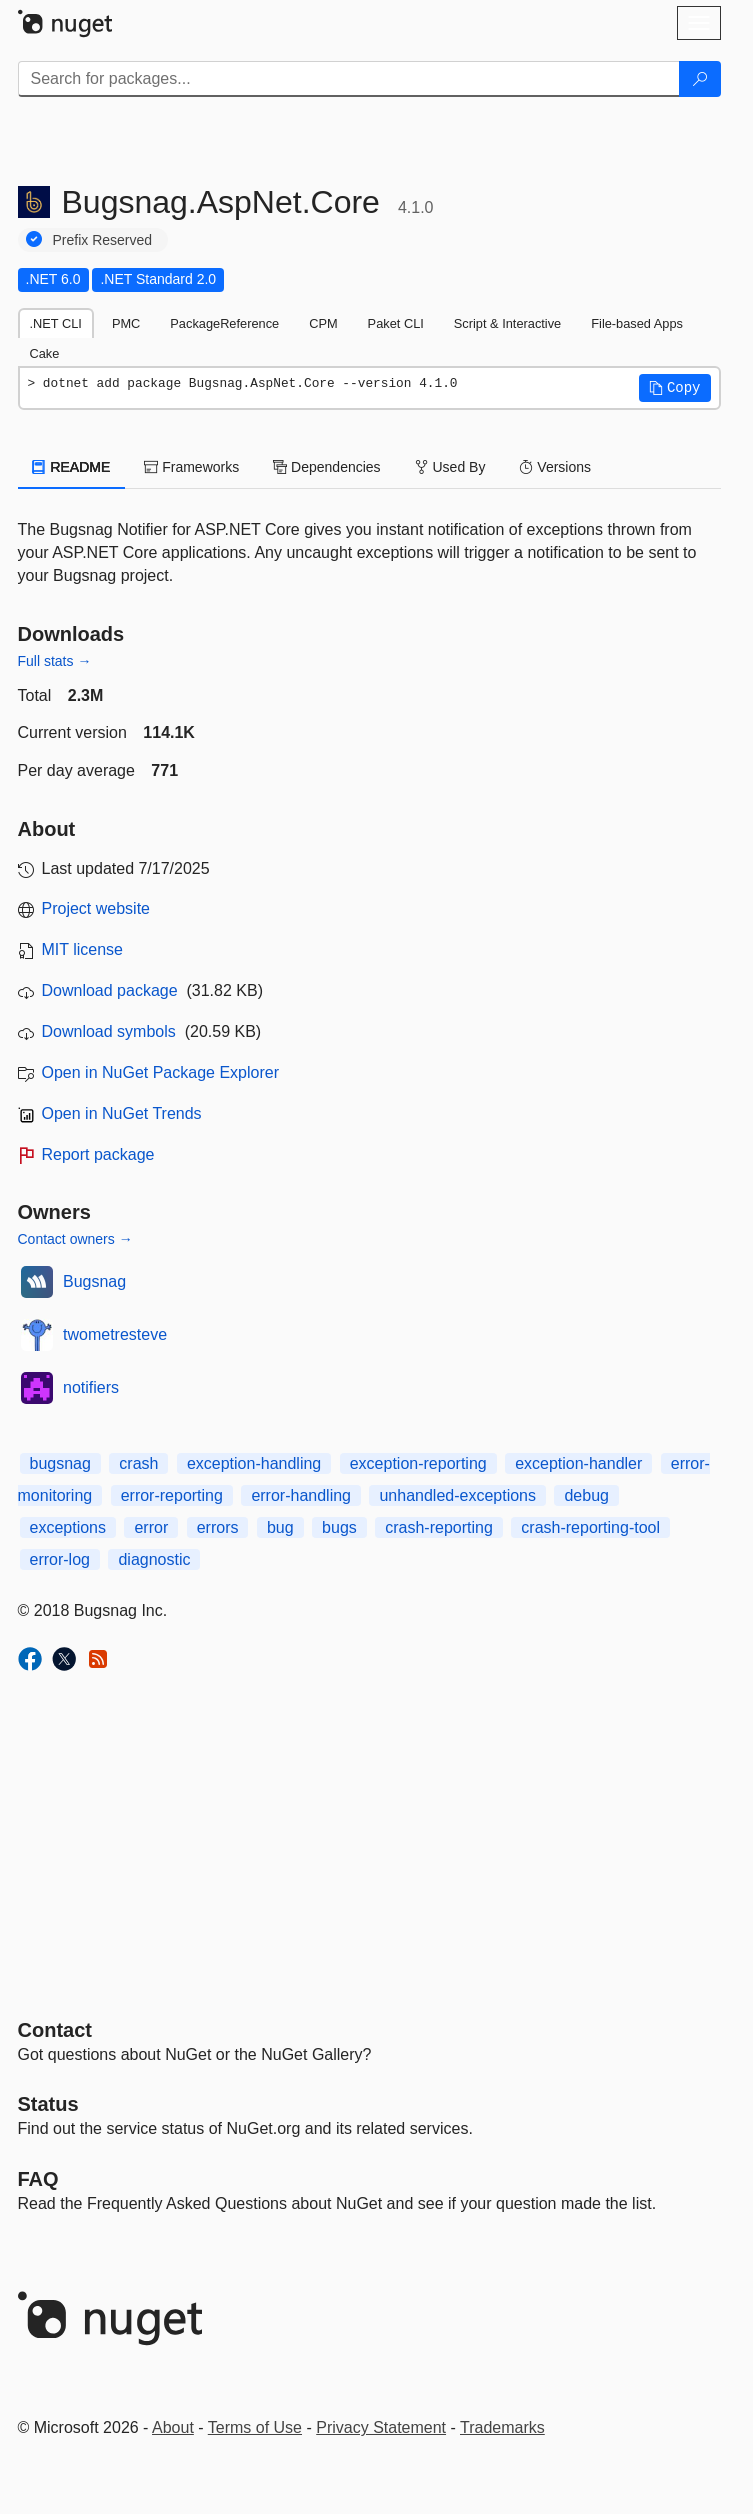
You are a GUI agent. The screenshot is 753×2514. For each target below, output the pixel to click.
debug (586, 1495)
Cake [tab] (45, 353)
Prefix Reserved (103, 240)
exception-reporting (418, 1463)
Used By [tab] (450, 467)
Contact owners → (75, 1239)
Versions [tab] (555, 467)
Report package (98, 1154)
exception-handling (254, 1463)
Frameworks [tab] (191, 467)
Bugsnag (94, 1281)
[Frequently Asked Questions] (38, 2179)
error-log (60, 1559)
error (151, 1527)
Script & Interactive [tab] (507, 323)
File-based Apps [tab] (637, 323)
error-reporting (172, 1495)
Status (48, 2104)
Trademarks (502, 2427)
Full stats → (55, 661)
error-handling (301, 1495)
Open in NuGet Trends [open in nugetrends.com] (122, 1113)
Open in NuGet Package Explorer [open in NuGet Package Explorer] (160, 1072)
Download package (110, 990)
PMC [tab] (126, 323)
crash (138, 1463)
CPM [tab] (323, 323)
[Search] (700, 79)
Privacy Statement (381, 2427)
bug (280, 1527)
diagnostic (154, 1559)
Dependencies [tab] (326, 467)
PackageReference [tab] (224, 323)
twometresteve (115, 1334)
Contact (55, 2030)
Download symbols (109, 1031)
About (173, 2427)
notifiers (91, 1387)
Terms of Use (255, 2427)
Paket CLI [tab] (396, 323)
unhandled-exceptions (457, 1495)
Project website (96, 908)
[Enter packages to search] (349, 79)
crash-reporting (439, 1527)
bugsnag (60, 1463)
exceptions (68, 1527)
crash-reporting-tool (590, 1527)
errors (218, 1527)
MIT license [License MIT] (83, 949)
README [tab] (72, 467)
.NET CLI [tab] (56, 323)
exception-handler (578, 1463)
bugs (339, 1527)
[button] (675, 388)
